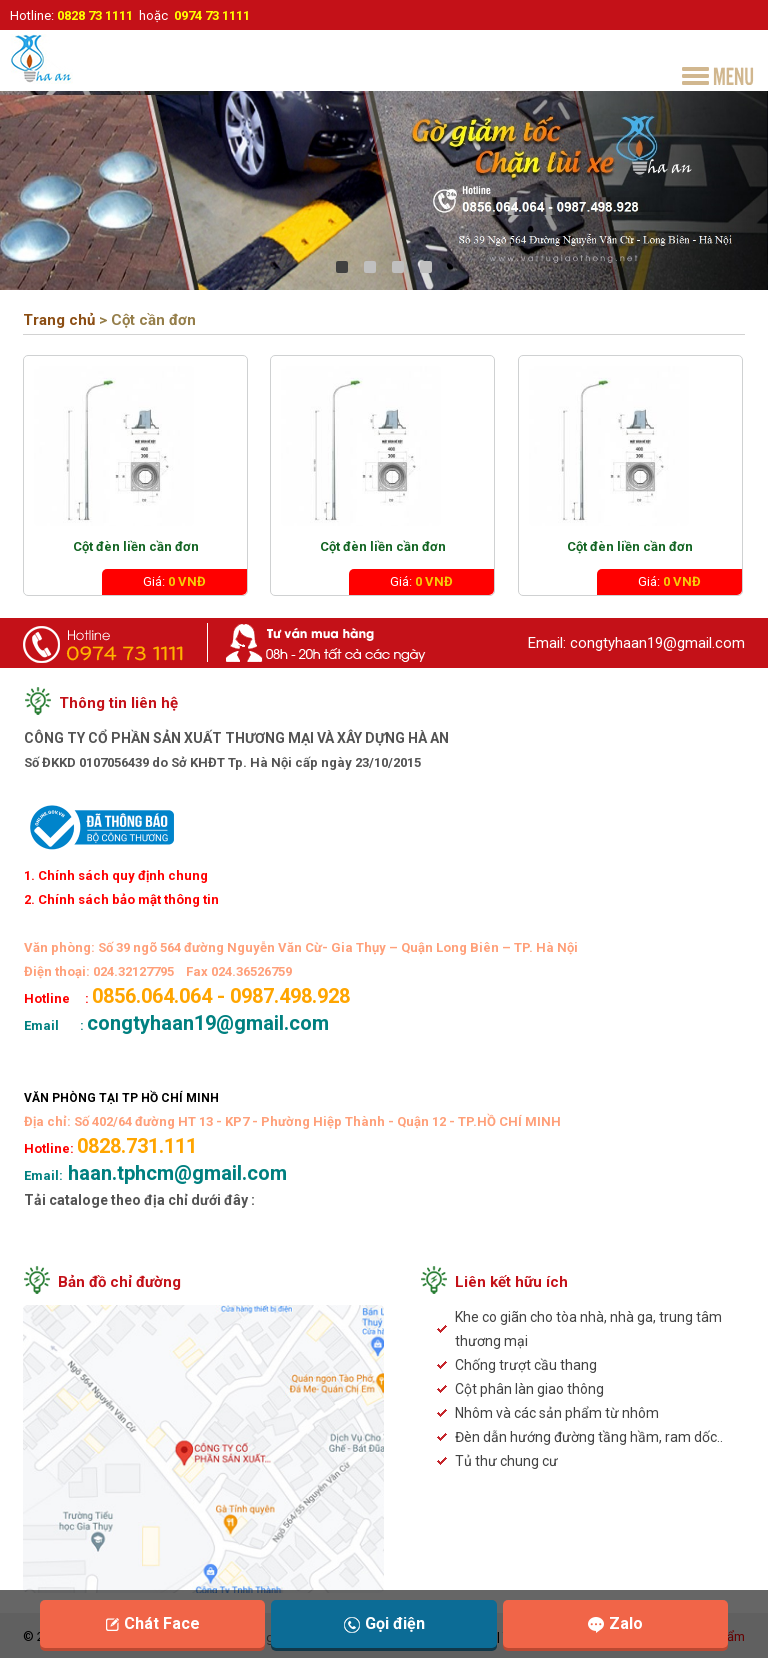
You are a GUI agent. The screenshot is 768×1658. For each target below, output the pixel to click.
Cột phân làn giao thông (529, 1389)
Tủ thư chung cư (506, 1461)
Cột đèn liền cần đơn (136, 546)
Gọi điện (384, 1623)
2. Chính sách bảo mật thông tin (121, 899)
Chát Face (153, 1623)
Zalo (615, 1623)
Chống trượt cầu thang (526, 1365)
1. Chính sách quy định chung (116, 875)
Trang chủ (59, 320)
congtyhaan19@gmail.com (657, 643)
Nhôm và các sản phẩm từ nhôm (557, 1413)
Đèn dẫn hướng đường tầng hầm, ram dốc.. (589, 1437)
